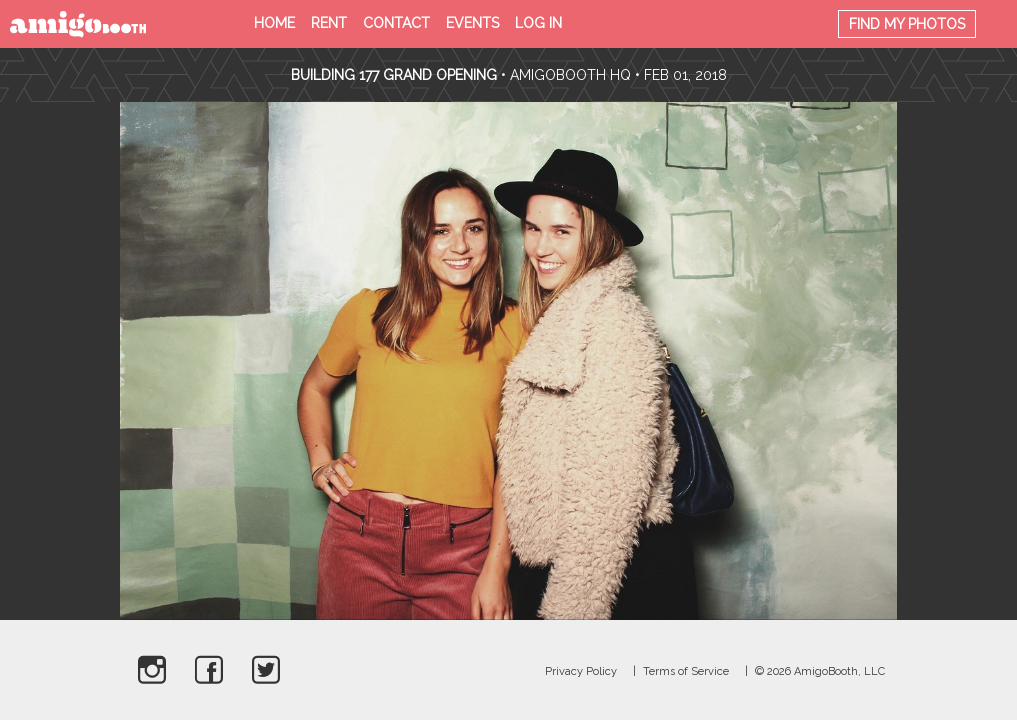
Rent (329, 23)
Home (274, 23)
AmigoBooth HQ (570, 75)
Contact (396, 23)
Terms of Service (686, 671)
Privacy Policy (581, 671)
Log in (538, 23)
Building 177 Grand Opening (396, 75)
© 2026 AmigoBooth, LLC (820, 671)
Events (472, 23)
